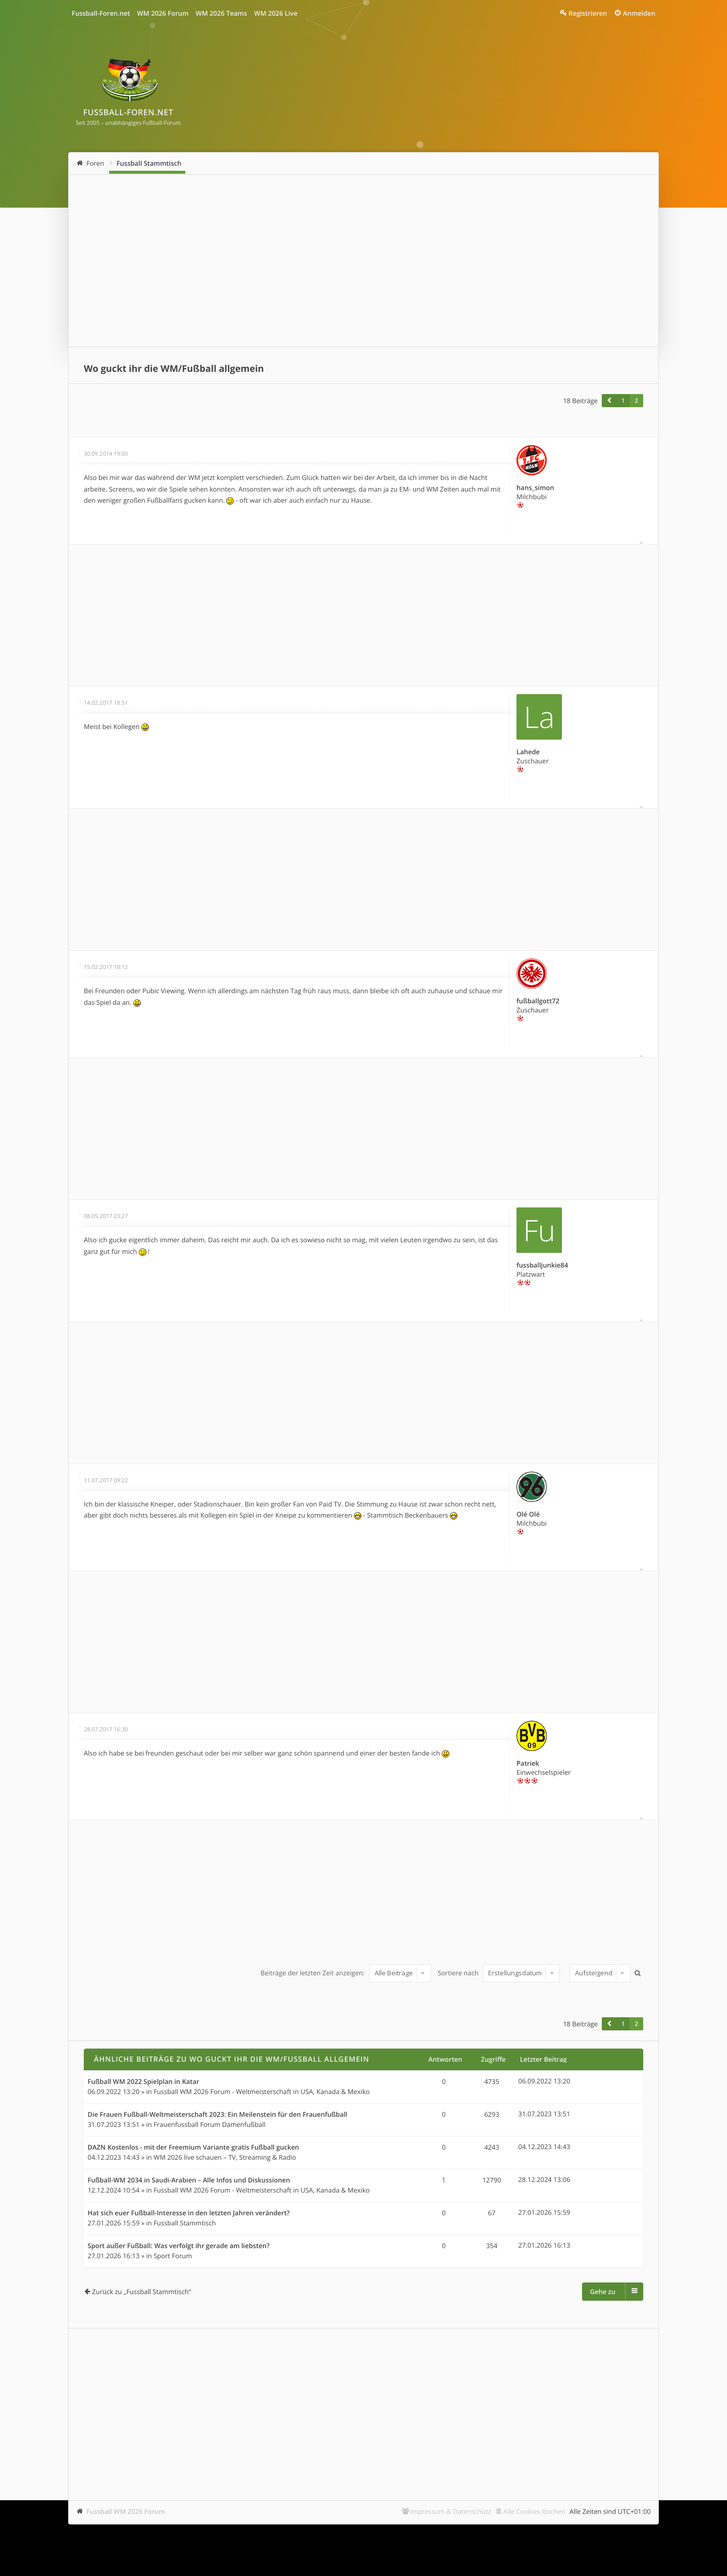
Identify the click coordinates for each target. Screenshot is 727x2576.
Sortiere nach (499, 1972)
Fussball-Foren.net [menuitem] (101, 13)
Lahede (528, 751)
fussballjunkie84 (542, 1265)
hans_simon (535, 487)
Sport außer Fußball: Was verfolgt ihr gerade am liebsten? (179, 2246)
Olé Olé (528, 1514)
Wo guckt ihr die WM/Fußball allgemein (174, 369)
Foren (95, 163)
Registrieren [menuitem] (587, 13)
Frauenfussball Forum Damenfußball (209, 2124)
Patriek (527, 1763)
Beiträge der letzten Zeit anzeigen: (346, 1972)
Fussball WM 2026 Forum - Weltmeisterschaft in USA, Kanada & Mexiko (261, 2091)
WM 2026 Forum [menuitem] (163, 13)
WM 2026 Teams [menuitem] (221, 13)
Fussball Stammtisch (149, 163)
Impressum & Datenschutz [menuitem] (450, 2511)
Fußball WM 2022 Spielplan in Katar (143, 2082)
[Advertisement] (363, 260)
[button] (609, 400)
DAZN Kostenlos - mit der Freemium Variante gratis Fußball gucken (193, 2148)
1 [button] (623, 401)
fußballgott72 (537, 1000)
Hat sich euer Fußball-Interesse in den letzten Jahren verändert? (189, 2213)
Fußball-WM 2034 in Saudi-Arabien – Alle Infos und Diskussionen (189, 2180)
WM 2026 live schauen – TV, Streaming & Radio (224, 2157)
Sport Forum (172, 2255)
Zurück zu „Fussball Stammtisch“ (141, 2291)
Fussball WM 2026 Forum (125, 2511)
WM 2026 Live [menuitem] (275, 13)
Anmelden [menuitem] (639, 13)
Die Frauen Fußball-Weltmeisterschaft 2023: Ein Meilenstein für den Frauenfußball (217, 2115)
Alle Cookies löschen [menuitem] (534, 2511)
